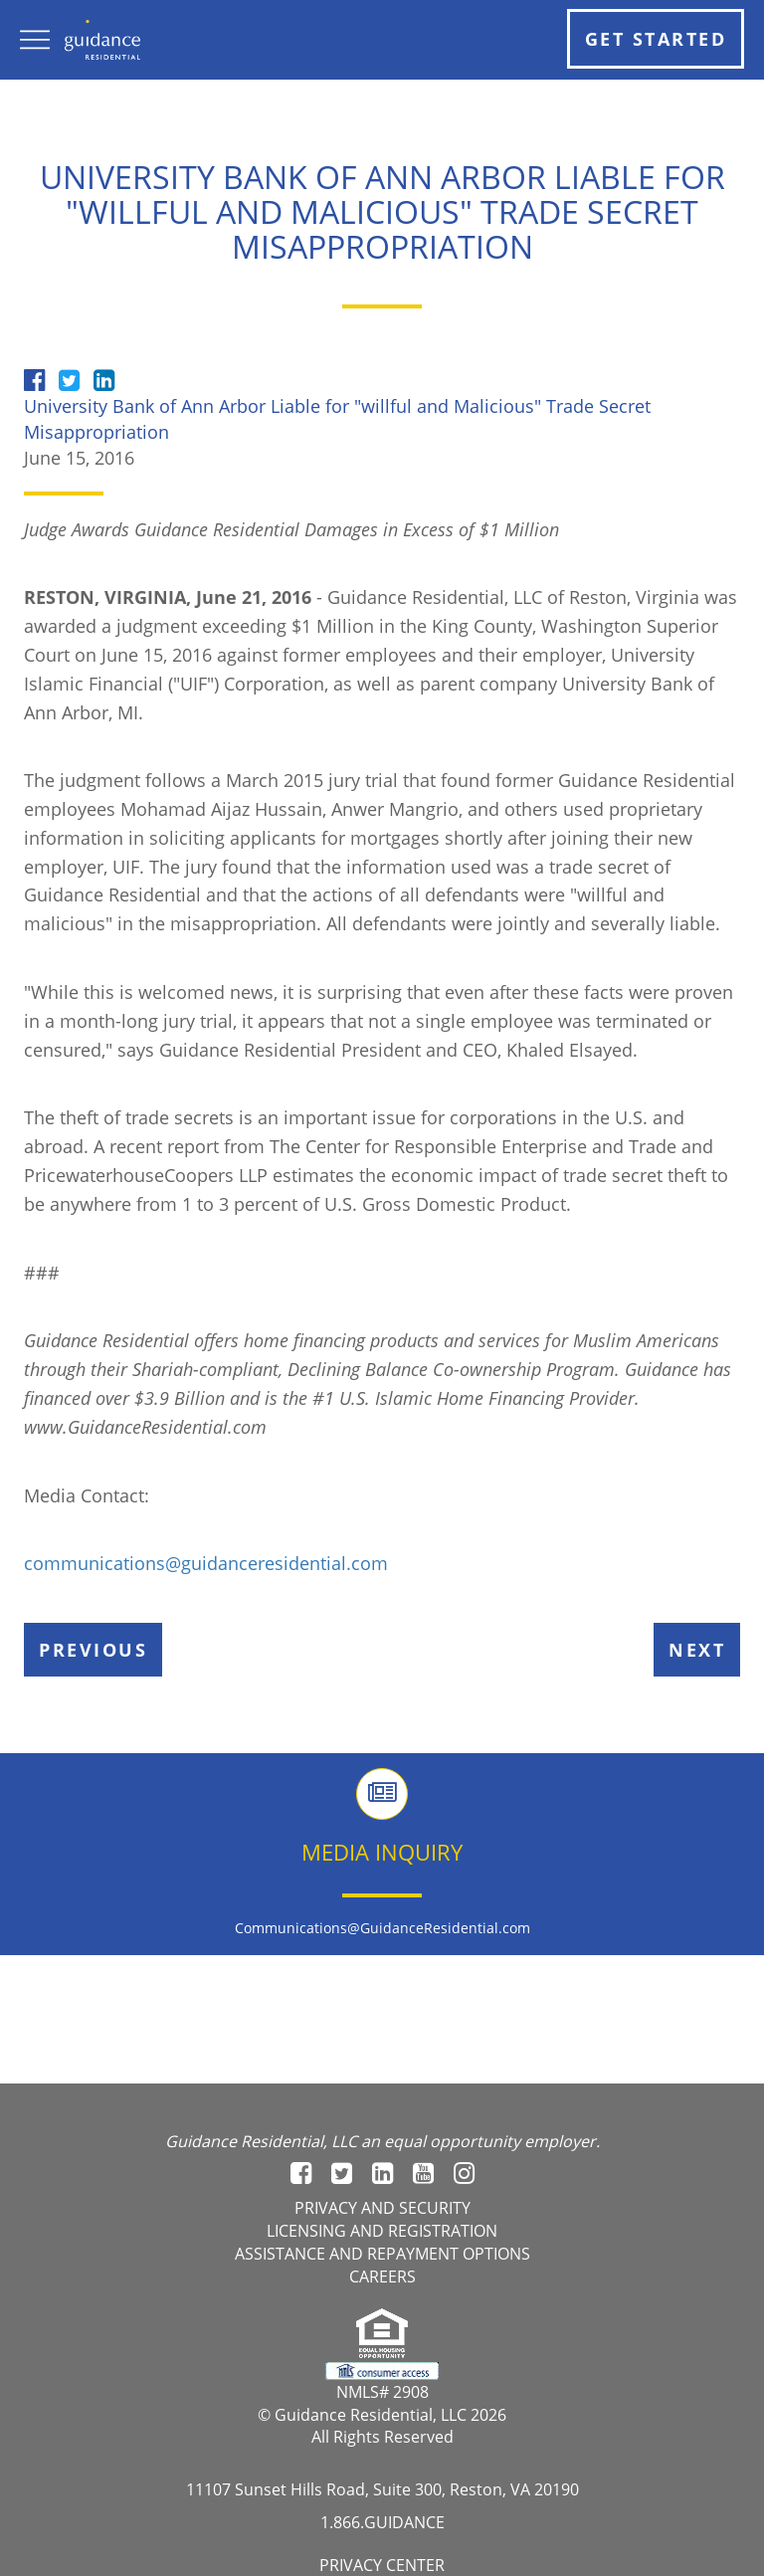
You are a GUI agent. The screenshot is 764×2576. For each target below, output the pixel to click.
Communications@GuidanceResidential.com (382, 1927)
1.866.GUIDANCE (382, 2522)
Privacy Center (382, 2565)
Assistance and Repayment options (382, 2254)
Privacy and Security (382, 2208)
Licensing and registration (382, 2231)
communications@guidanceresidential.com (206, 1563)
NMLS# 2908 (382, 2392)
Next (696, 1650)
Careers (382, 2276)
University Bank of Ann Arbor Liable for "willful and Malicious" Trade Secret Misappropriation (337, 419)
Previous (93, 1650)
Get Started (656, 39)
